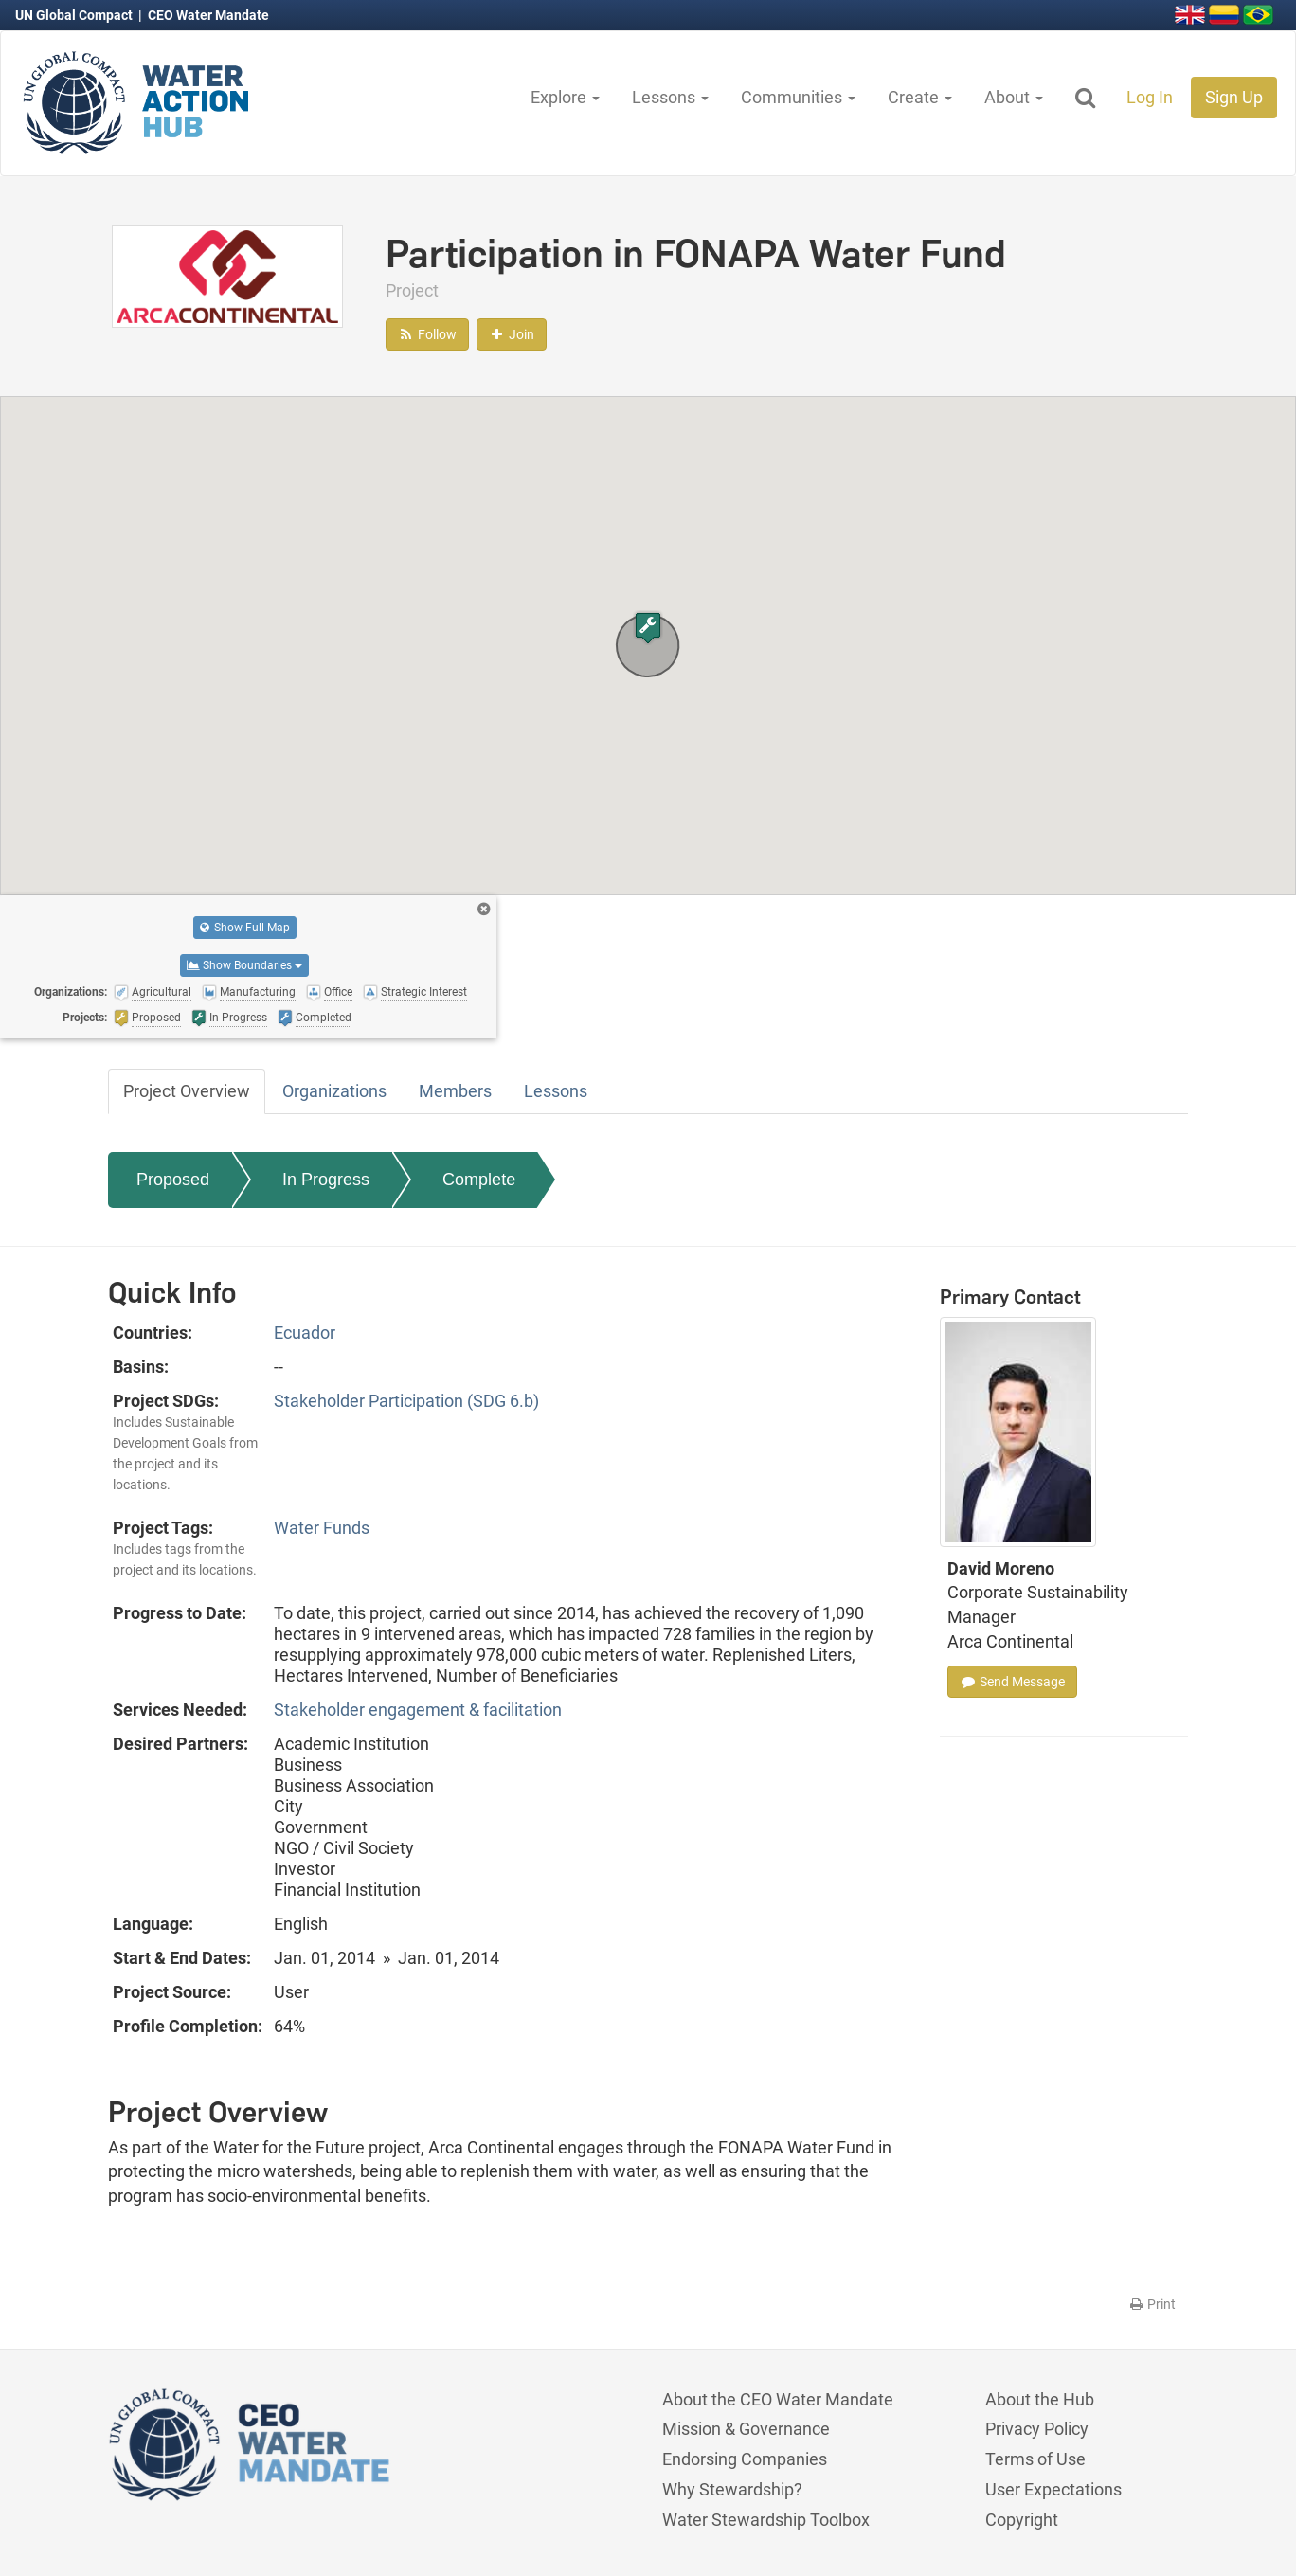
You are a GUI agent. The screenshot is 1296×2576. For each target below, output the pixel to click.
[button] (648, 627)
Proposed (172, 1179)
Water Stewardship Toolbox (766, 2520)
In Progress (325, 1179)
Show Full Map (245, 927)
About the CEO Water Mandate (777, 2399)
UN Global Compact (75, 15)
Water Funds (321, 1528)
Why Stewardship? (732, 2489)
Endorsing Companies (744, 2459)
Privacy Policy (1037, 2429)
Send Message (1012, 1681)
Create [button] (920, 97)
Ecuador (304, 1332)
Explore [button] (565, 97)
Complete (478, 1179)
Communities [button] (798, 97)
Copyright (1021, 2520)
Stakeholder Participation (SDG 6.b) (406, 1401)
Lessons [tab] (555, 1091)
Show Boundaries (244, 965)
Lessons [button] (670, 97)
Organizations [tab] (334, 1091)
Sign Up (1234, 97)
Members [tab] (455, 1091)
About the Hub (1039, 2399)
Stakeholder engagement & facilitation (418, 1710)
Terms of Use (1035, 2459)
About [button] (1013, 97)
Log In (1149, 97)
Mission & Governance (746, 2429)
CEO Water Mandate (208, 15)
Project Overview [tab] (186, 1091)
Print (1151, 2304)
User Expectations (1053, 2489)
